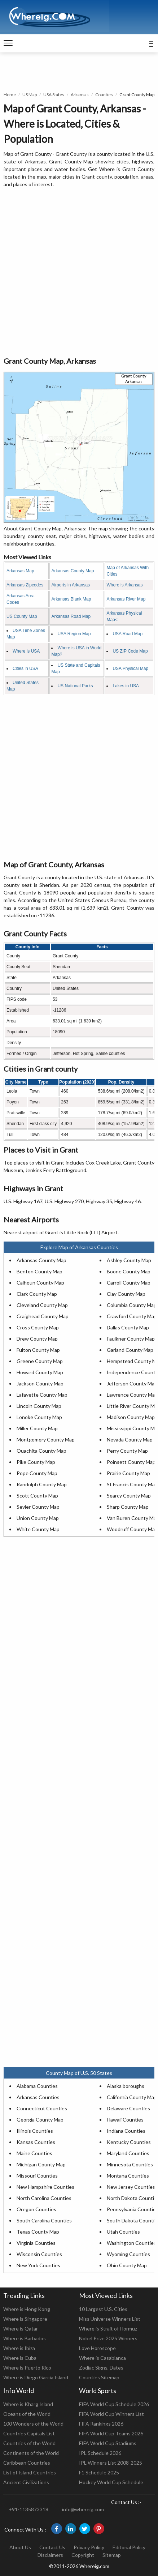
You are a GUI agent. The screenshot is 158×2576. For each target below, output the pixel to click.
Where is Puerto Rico (27, 2367)
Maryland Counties (128, 2153)
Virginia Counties (36, 2243)
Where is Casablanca (102, 2358)
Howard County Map (40, 1372)
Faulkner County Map (131, 1339)
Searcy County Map (129, 1495)
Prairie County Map (128, 1473)
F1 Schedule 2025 (99, 2472)
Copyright (82, 2555)
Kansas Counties (36, 2142)
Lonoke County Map (39, 1417)
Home (10, 94)
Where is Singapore (25, 2319)
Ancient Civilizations (26, 2482)
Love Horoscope (97, 2348)
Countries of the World (29, 2443)
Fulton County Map (38, 1350)
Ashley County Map (129, 1260)
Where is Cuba (19, 2358)
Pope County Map (37, 1473)
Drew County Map (37, 1339)
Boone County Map (128, 1271)
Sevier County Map (38, 1507)
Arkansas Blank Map (71, 599)
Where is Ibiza (19, 2348)
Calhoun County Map (40, 1283)
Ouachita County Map (41, 1451)
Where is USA (26, 651)
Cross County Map (38, 1327)
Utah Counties (123, 2232)
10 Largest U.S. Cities (103, 2309)
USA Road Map (127, 633)
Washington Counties (131, 2243)
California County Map (132, 2097)
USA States (53, 94)
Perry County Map (127, 1451)
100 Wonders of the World (33, 2424)
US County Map (21, 616)
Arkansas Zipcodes (24, 585)
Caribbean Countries (26, 2463)
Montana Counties (128, 2176)
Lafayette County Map (42, 1395)
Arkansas (80, 94)
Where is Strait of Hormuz (108, 2328)
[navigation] (8, 43)
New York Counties (38, 2265)
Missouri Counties (37, 2176)
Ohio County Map (127, 2265)
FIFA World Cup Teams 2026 (111, 2433)
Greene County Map (40, 1361)
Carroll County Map (128, 1283)
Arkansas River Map (125, 599)
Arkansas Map (20, 570)
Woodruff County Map (132, 1529)
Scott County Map (37, 1495)
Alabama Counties (37, 2086)
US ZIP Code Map (130, 651)
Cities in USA (25, 668)
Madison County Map (131, 1417)
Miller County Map (37, 1428)
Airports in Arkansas (70, 585)
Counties (104, 94)
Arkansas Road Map (71, 616)
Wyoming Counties (128, 2254)
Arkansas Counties (38, 2097)
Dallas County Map (128, 1327)
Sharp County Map (128, 1507)
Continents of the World (31, 2453)
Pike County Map (36, 1462)
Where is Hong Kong (26, 2309)
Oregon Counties (36, 2209)
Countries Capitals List (29, 2433)
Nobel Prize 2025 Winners (108, 2338)
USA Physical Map (130, 668)
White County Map (38, 1529)
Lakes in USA (126, 685)
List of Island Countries (29, 2472)
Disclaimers (50, 2555)
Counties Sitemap (99, 2377)
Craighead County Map (43, 1316)
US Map (29, 94)
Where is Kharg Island (28, 2404)
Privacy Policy (89, 2547)
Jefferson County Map (132, 1383)
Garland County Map (130, 1350)
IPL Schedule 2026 (100, 2453)
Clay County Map (126, 1294)
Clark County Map (37, 1294)
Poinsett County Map (131, 1462)
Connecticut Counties (42, 2108)
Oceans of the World (27, 2414)
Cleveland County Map (42, 1305)
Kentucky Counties (129, 2142)
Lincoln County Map (39, 1406)
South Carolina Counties (44, 2220)
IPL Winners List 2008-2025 (110, 2463)
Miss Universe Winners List (109, 2319)
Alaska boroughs (125, 2086)
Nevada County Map (130, 1439)
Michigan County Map (41, 2164)
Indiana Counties (126, 2131)
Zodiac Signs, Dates (101, 2367)
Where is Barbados (24, 2338)
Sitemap (111, 2555)
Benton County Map (39, 1271)
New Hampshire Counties (45, 2187)
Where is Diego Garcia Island (35, 2377)
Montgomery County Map (46, 1439)
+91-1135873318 (28, 2509)
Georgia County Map (40, 2119)
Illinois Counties (35, 2131)
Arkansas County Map (72, 570)
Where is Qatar (20, 2328)
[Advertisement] (79, 272)
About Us (20, 2547)
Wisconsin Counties (39, 2254)
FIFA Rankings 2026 (101, 2424)
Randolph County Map (42, 1484)
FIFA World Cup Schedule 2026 (114, 2404)
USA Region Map (74, 633)
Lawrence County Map (132, 1395)
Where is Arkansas (124, 585)
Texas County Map (38, 2232)
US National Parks (75, 685)
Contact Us (52, 2547)
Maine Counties (34, 2153)
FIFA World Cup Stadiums (107, 2443)
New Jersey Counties (131, 2187)
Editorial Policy (129, 2547)
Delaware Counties (128, 2108)
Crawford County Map (132, 1316)
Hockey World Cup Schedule (111, 2482)
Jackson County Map (40, 1383)
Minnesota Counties (130, 2164)
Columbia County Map (132, 1305)
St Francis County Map (132, 1484)
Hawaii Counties (125, 2119)
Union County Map (38, 1518)
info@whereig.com (83, 2509)
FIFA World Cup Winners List (111, 2414)
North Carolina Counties (44, 2198)
